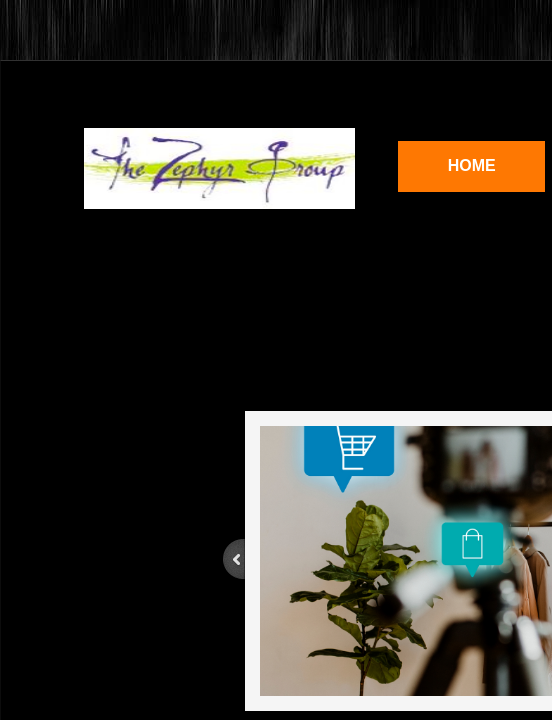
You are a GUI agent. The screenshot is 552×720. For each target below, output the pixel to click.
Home (472, 165)
